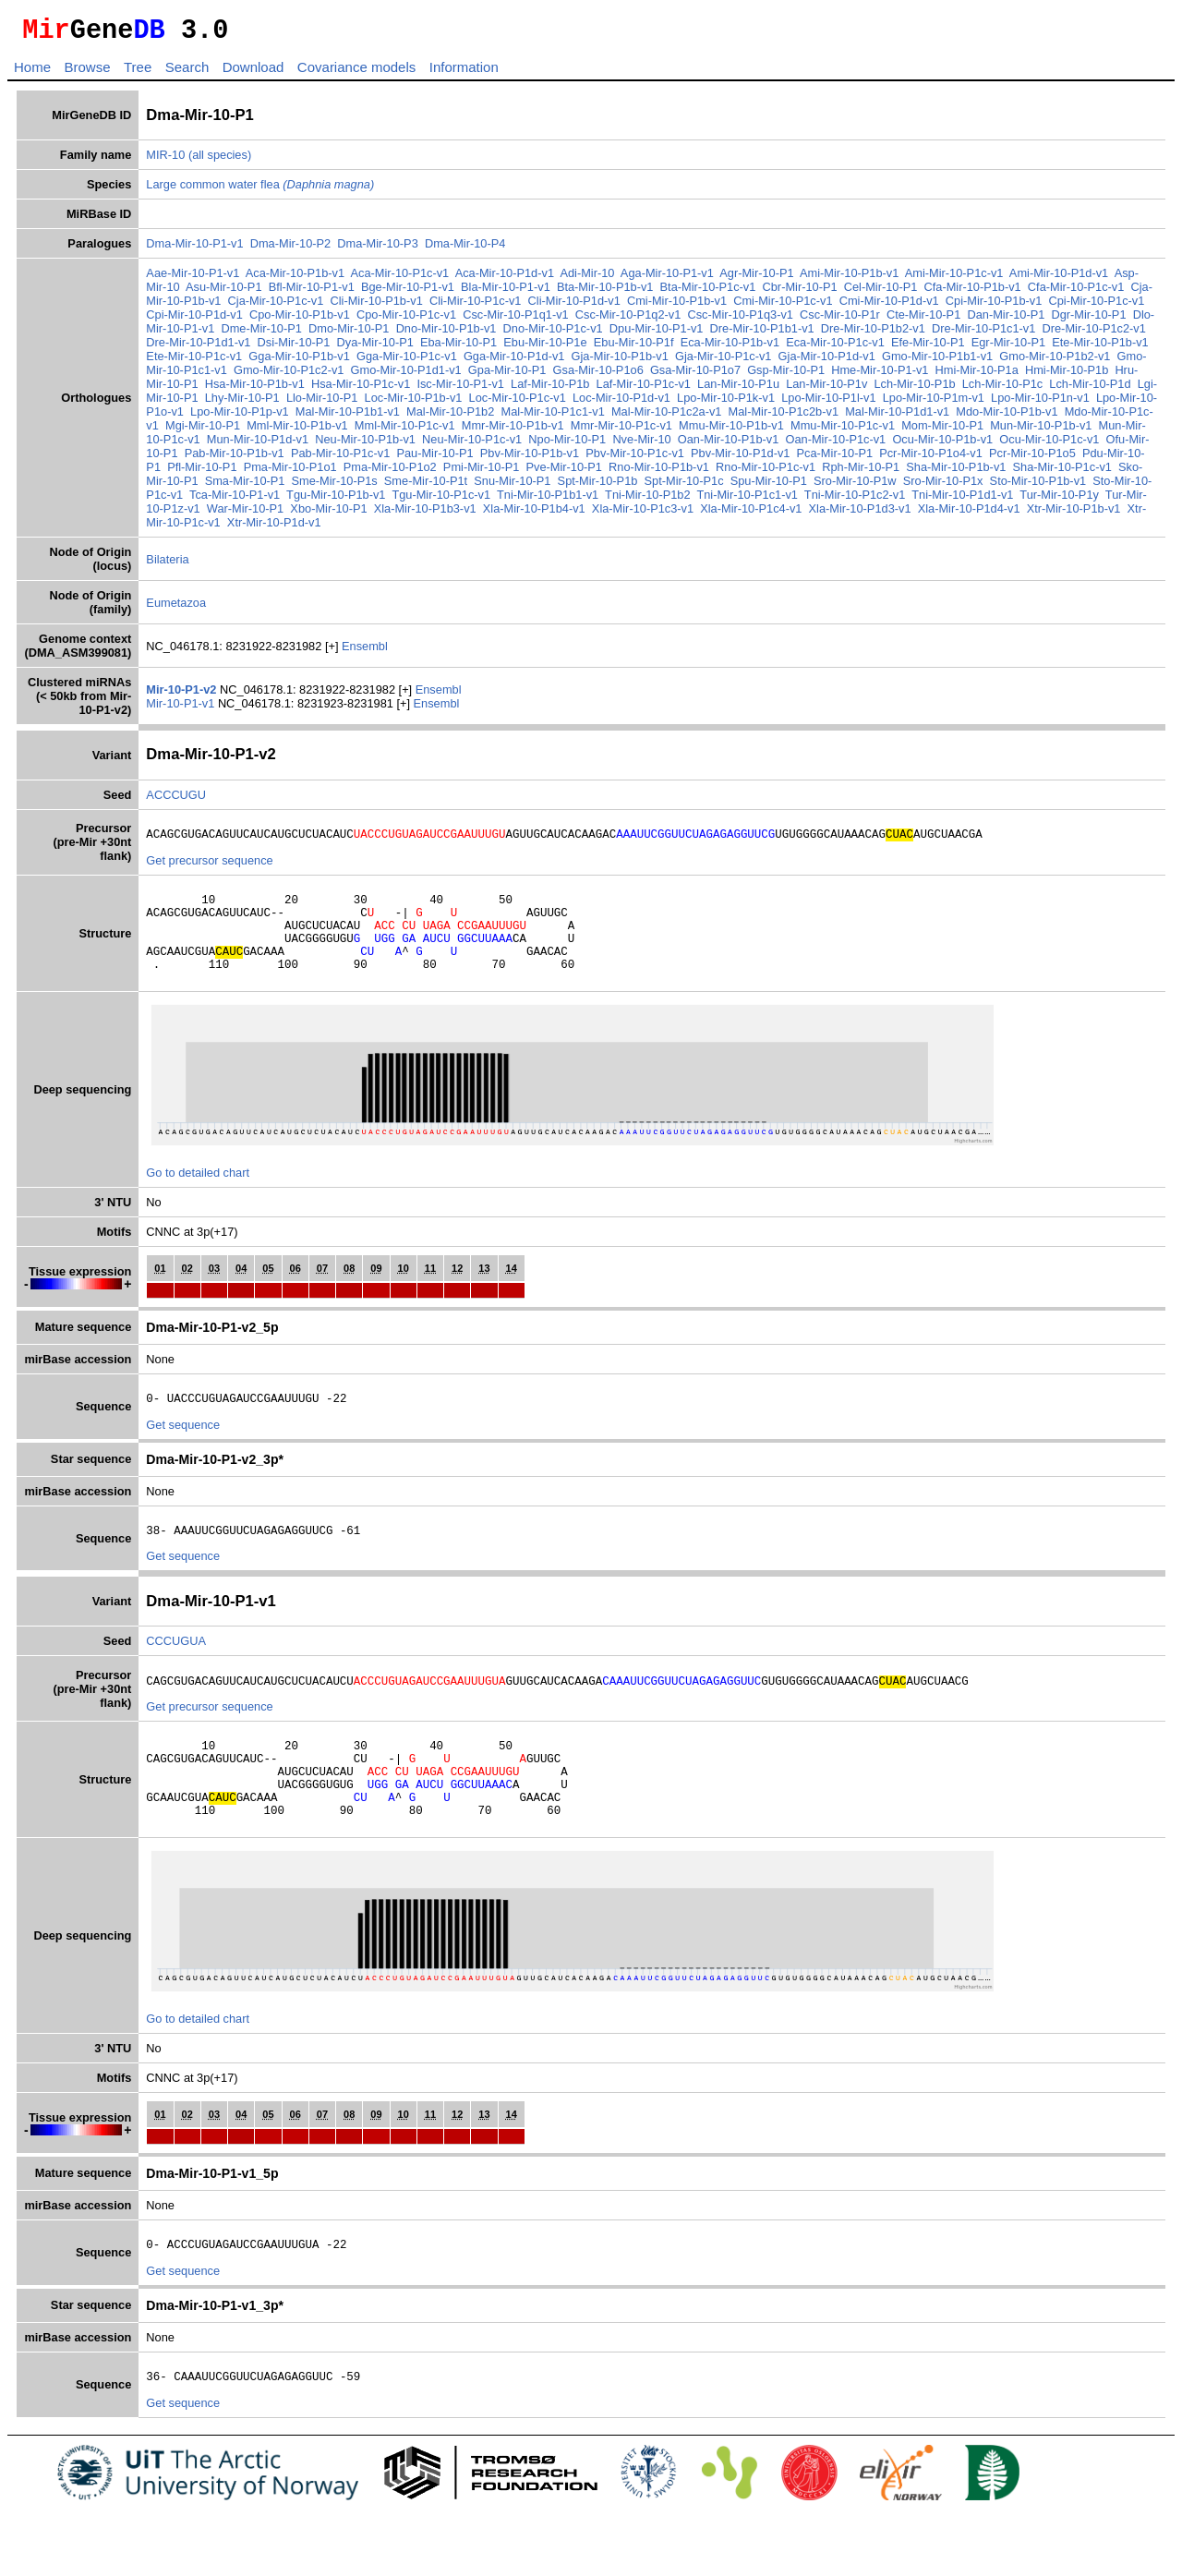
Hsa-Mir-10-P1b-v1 (255, 389)
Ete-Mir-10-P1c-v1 (194, 362)
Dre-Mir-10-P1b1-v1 (762, 334)
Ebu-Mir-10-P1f (634, 348)
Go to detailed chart (197, 1197)
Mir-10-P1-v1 (182, 709)
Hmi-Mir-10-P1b (1066, 375)
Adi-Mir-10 (587, 278)
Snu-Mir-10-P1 (512, 486)
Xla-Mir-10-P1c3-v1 (643, 514)
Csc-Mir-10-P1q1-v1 (516, 320)
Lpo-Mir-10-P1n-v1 (1040, 403)
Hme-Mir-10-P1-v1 (879, 375)
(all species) (219, 160)
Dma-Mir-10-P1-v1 (194, 249)
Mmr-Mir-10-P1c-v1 (621, 431)
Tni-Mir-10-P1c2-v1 (855, 500)
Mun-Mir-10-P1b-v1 (1041, 431)
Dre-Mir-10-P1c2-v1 (1094, 334)
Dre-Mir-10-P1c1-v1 (983, 334)
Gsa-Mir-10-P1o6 (598, 375)
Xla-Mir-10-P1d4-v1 (969, 514)
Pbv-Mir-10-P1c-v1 (634, 459)
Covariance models (356, 72)
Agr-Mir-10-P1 (756, 278)
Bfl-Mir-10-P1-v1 (312, 292)
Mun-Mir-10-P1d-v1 (257, 445)
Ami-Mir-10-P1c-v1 (954, 278)
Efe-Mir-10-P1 (928, 348)
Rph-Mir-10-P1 (860, 472)
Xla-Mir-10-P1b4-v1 (534, 514)
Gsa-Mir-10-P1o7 (695, 375)
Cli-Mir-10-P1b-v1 (377, 306)
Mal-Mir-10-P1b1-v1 (348, 417)
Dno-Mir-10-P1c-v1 (553, 334)
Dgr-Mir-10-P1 (1088, 320)
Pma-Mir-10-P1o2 (390, 472)
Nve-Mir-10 (641, 445)
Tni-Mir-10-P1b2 (647, 500)
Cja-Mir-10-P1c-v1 (276, 306)
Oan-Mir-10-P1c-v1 (835, 445)
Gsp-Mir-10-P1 (786, 375)
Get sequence (183, 1452)
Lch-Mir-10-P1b (914, 389)
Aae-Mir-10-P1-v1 (192, 278)
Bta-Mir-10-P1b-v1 (605, 292)
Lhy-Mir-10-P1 (242, 403)
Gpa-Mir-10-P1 (507, 375)
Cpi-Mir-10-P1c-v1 (1097, 306)
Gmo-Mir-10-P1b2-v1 (1054, 362)
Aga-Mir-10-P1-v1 (667, 278)
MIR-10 (165, 160)
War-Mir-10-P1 (245, 514)
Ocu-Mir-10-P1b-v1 (942, 445)
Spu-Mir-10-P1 (768, 486)
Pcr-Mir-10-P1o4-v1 (931, 459)
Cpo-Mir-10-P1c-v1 (406, 320)
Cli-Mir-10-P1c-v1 (475, 306)
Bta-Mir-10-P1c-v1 (708, 292)
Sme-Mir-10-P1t (425, 486)
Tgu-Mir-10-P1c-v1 (441, 500)
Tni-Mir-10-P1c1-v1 (747, 500)
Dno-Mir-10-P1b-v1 (446, 334)
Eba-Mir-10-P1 (458, 348)
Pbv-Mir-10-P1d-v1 (740, 459)
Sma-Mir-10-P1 (245, 486)
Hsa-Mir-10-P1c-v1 (360, 389)
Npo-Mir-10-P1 (567, 445)
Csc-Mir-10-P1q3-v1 (740, 320)
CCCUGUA (176, 1671)
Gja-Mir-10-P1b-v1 (620, 362)
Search (187, 72)
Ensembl (365, 652)
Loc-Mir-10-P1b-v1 (414, 403)
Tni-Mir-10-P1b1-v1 (547, 500)
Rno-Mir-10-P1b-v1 (659, 472)
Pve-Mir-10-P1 (563, 472)
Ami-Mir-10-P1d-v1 (1058, 278)
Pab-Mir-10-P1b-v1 (234, 459)
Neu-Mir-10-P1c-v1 (472, 445)
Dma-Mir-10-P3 (377, 249)
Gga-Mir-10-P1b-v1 (299, 362)
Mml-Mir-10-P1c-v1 (405, 431)
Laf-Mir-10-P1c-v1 (644, 389)
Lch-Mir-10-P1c (1002, 389)
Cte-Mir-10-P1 (923, 320)
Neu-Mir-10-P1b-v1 (365, 445)
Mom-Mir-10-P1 (942, 431)
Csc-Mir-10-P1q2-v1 (628, 320)
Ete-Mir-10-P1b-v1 (1100, 348)
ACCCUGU (176, 800)
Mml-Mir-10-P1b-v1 (297, 431)
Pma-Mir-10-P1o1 (290, 472)
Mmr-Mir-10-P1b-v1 (513, 431)
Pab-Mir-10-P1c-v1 (340, 459)
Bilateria (167, 565)
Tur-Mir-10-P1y (1059, 500)
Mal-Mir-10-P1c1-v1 (552, 417)
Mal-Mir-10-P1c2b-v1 (783, 417)
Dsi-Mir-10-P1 (294, 348)
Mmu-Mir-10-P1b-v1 (731, 431)
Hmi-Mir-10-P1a (977, 375)
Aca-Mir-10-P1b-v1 (295, 278)
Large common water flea (260, 190)
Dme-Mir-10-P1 (261, 334)
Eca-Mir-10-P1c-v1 (835, 348)
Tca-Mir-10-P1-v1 (234, 500)
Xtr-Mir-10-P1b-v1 (1074, 514)
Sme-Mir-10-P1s (335, 486)
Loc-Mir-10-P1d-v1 (621, 403)
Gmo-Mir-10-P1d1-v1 (406, 375)
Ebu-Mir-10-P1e (544, 348)
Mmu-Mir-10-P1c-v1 (842, 431)
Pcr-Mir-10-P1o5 (1032, 459)
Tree (137, 72)
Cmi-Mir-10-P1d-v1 (889, 306)
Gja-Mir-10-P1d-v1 (826, 362)
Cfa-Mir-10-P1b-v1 (971, 292)
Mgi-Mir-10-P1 (202, 431)
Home (32, 72)
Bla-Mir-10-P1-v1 (505, 292)
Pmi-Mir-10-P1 (481, 472)
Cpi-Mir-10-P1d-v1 (194, 320)
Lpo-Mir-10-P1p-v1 (239, 417)
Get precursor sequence (209, 869)
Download (253, 72)
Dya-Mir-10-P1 (375, 348)
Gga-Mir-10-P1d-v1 (514, 362)
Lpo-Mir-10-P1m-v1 (933, 403)
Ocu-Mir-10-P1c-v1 (1049, 445)
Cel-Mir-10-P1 (881, 292)
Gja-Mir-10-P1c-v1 (723, 362)
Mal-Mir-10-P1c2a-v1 (666, 417)
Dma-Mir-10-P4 (465, 249)
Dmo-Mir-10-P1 (348, 334)
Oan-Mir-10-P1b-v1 (728, 445)
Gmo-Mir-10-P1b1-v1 (937, 362)
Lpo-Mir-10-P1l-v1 (828, 403)
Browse (87, 72)
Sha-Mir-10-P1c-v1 (1062, 472)
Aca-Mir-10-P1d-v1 (504, 278)
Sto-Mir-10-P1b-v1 (1038, 486)
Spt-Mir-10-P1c (684, 486)
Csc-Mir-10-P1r (840, 320)
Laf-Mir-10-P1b (550, 389)
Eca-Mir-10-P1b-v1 (730, 348)
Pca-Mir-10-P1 (835, 459)
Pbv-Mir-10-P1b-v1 (529, 459)
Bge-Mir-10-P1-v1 (407, 292)
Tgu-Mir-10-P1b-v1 (335, 500)
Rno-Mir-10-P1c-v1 (765, 472)
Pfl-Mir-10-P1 (201, 472)
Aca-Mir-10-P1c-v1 (400, 278)
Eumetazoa (176, 608)
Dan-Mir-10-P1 (1005, 320)
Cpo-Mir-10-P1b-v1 (299, 320)
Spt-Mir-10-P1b (598, 486)
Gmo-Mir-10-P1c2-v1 (289, 375)
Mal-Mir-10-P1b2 (450, 417)
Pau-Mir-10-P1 (434, 459)
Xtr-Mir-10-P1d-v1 (274, 528)
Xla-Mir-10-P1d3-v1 (860, 514)
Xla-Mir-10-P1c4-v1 (751, 514)
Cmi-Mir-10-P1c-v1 (782, 306)
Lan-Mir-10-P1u (738, 389)
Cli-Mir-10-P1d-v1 (574, 306)
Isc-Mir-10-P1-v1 (460, 389)
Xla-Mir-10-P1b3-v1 (425, 514)
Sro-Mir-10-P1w (855, 486)
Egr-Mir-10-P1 (1008, 348)
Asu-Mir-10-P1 (224, 292)
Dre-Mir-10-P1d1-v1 (198, 348)
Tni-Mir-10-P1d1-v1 (962, 500)
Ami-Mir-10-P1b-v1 (849, 278)
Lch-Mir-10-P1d (1089, 389)
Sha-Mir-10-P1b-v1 (956, 472)
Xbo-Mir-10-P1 (328, 514)
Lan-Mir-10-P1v (826, 389)
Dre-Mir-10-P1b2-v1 (873, 334)
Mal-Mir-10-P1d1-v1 (897, 417)
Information (464, 72)
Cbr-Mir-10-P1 (800, 292)
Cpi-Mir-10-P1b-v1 (994, 306)
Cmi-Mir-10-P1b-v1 (677, 306)
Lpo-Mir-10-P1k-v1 (726, 403)
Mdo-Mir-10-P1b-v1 (1006, 417)
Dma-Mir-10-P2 (290, 249)
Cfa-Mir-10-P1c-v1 (1076, 292)
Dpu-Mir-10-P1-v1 (656, 334)
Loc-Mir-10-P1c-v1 (517, 403)
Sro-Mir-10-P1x (943, 486)
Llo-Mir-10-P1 (322, 403)
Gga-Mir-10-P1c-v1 (406, 362)
